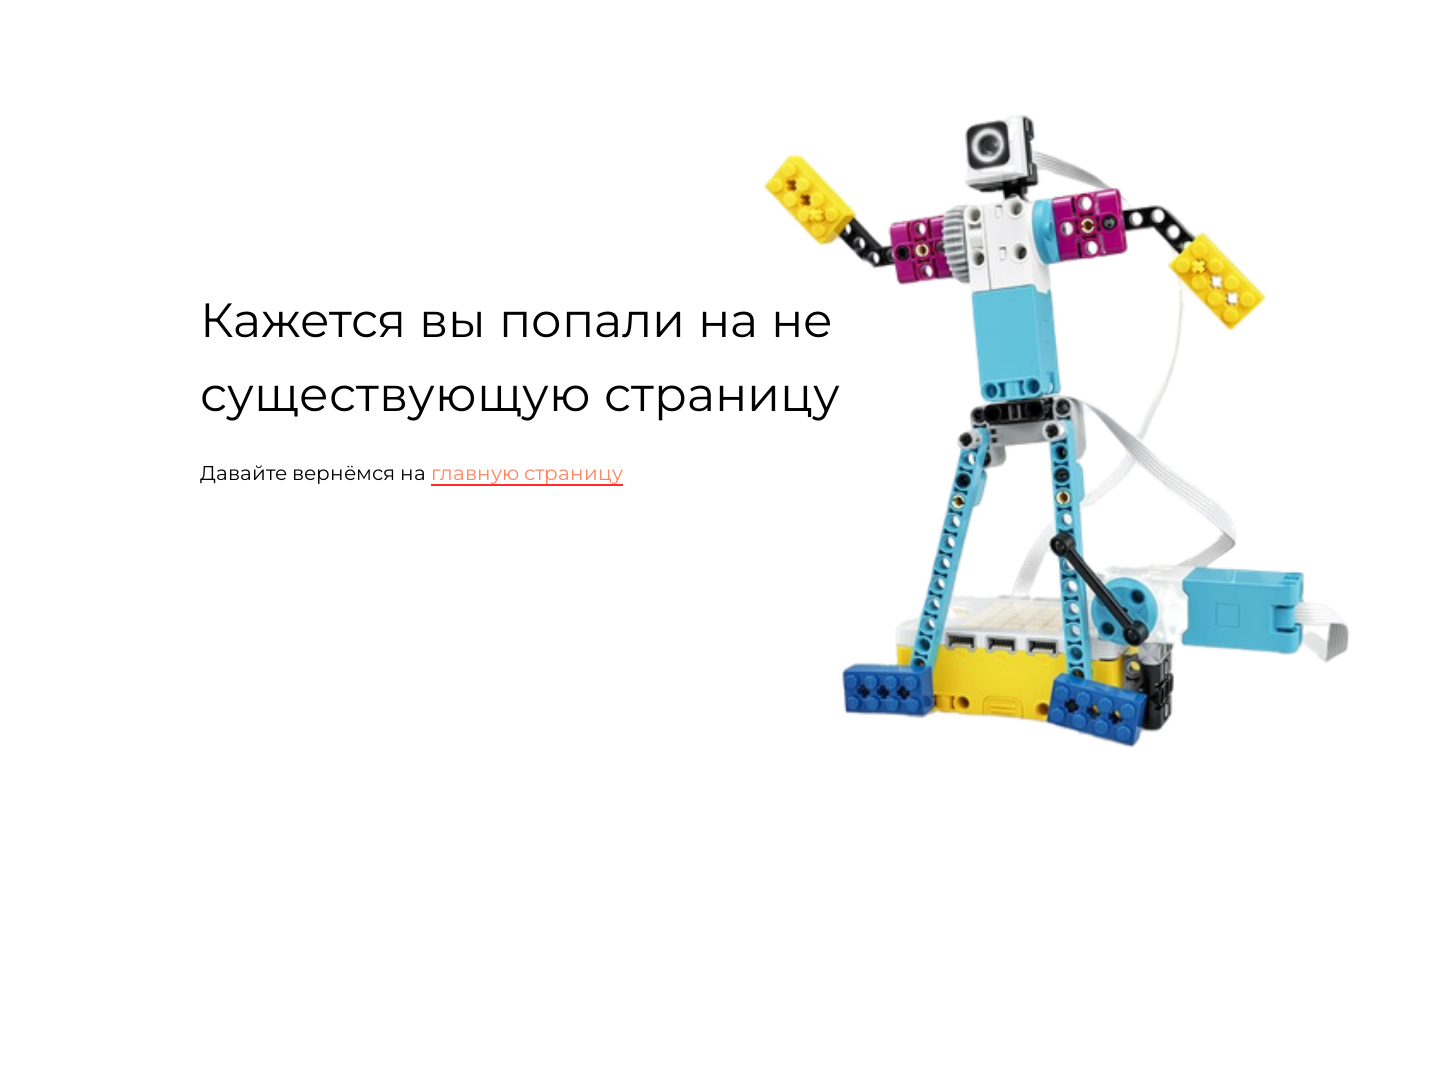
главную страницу (527, 473)
